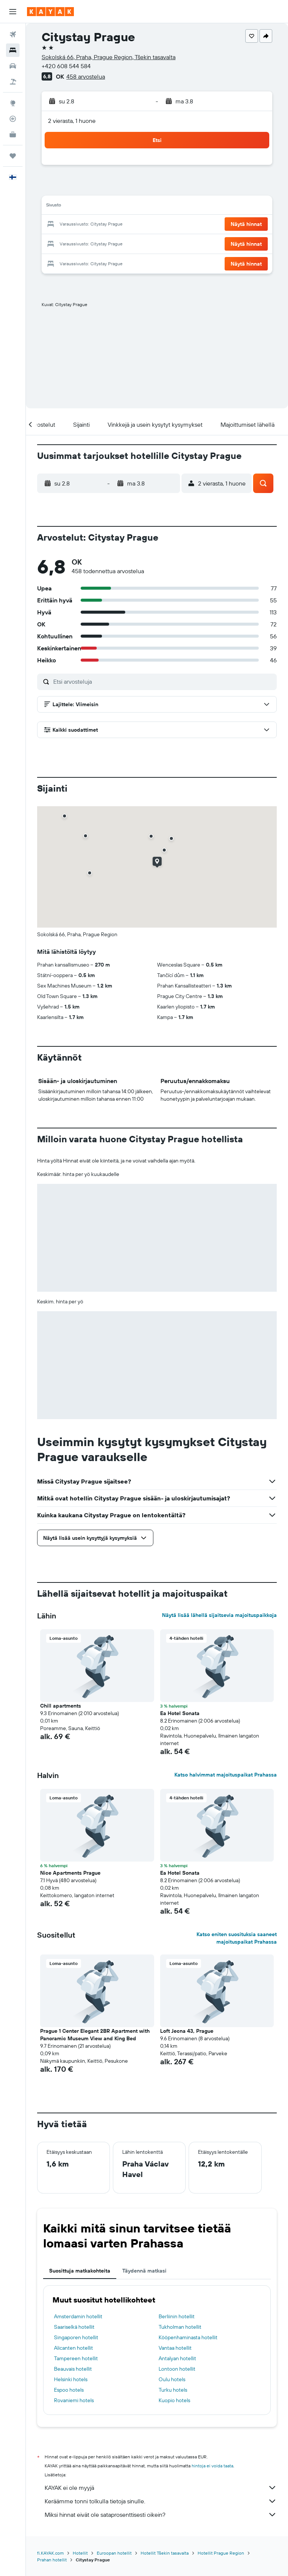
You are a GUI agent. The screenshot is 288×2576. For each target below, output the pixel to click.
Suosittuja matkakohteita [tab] (79, 2270)
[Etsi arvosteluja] (163, 681)
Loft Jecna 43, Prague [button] (186, 2031)
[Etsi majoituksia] (12, 50)
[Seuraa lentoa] (12, 118)
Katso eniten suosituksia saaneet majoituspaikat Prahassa (236, 1938)
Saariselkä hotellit (74, 2326)
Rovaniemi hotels (74, 2400)
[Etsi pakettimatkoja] (12, 81)
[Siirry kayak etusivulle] (50, 11)
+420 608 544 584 (66, 66)
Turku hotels (173, 2389)
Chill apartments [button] (60, 1705)
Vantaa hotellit (175, 2347)
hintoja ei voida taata (212, 2465)
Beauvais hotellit (73, 2368)
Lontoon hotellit (177, 2368)
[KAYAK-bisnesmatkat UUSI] (12, 134)
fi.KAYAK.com (50, 2553)
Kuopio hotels (174, 2400)
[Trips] (12, 155)
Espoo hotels (69, 2389)
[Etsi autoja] (12, 65)
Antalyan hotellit (177, 2358)
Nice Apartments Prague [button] (70, 1872)
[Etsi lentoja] (12, 34)
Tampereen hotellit (76, 2358)
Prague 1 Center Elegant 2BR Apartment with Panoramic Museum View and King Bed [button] (95, 2035)
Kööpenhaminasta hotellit (188, 2337)
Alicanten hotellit (73, 2347)
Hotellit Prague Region (221, 2553)
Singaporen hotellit (76, 2337)
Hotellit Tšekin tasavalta (165, 2553)
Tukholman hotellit (180, 2326)
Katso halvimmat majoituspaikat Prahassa (225, 1774)
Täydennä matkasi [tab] (144, 2270)
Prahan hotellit (52, 2560)
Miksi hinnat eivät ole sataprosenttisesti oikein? (161, 2514)
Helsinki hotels (70, 2379)
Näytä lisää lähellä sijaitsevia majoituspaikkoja (219, 1615)
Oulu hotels (172, 2379)
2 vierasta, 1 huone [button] (72, 120)
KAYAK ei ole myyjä (161, 2487)
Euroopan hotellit (114, 2553)
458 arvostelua (85, 76)
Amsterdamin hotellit (78, 2316)
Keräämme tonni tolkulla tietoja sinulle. (161, 2501)
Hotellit (80, 2553)
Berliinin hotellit (177, 2316)
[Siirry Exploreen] (12, 103)
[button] (12, 11)
